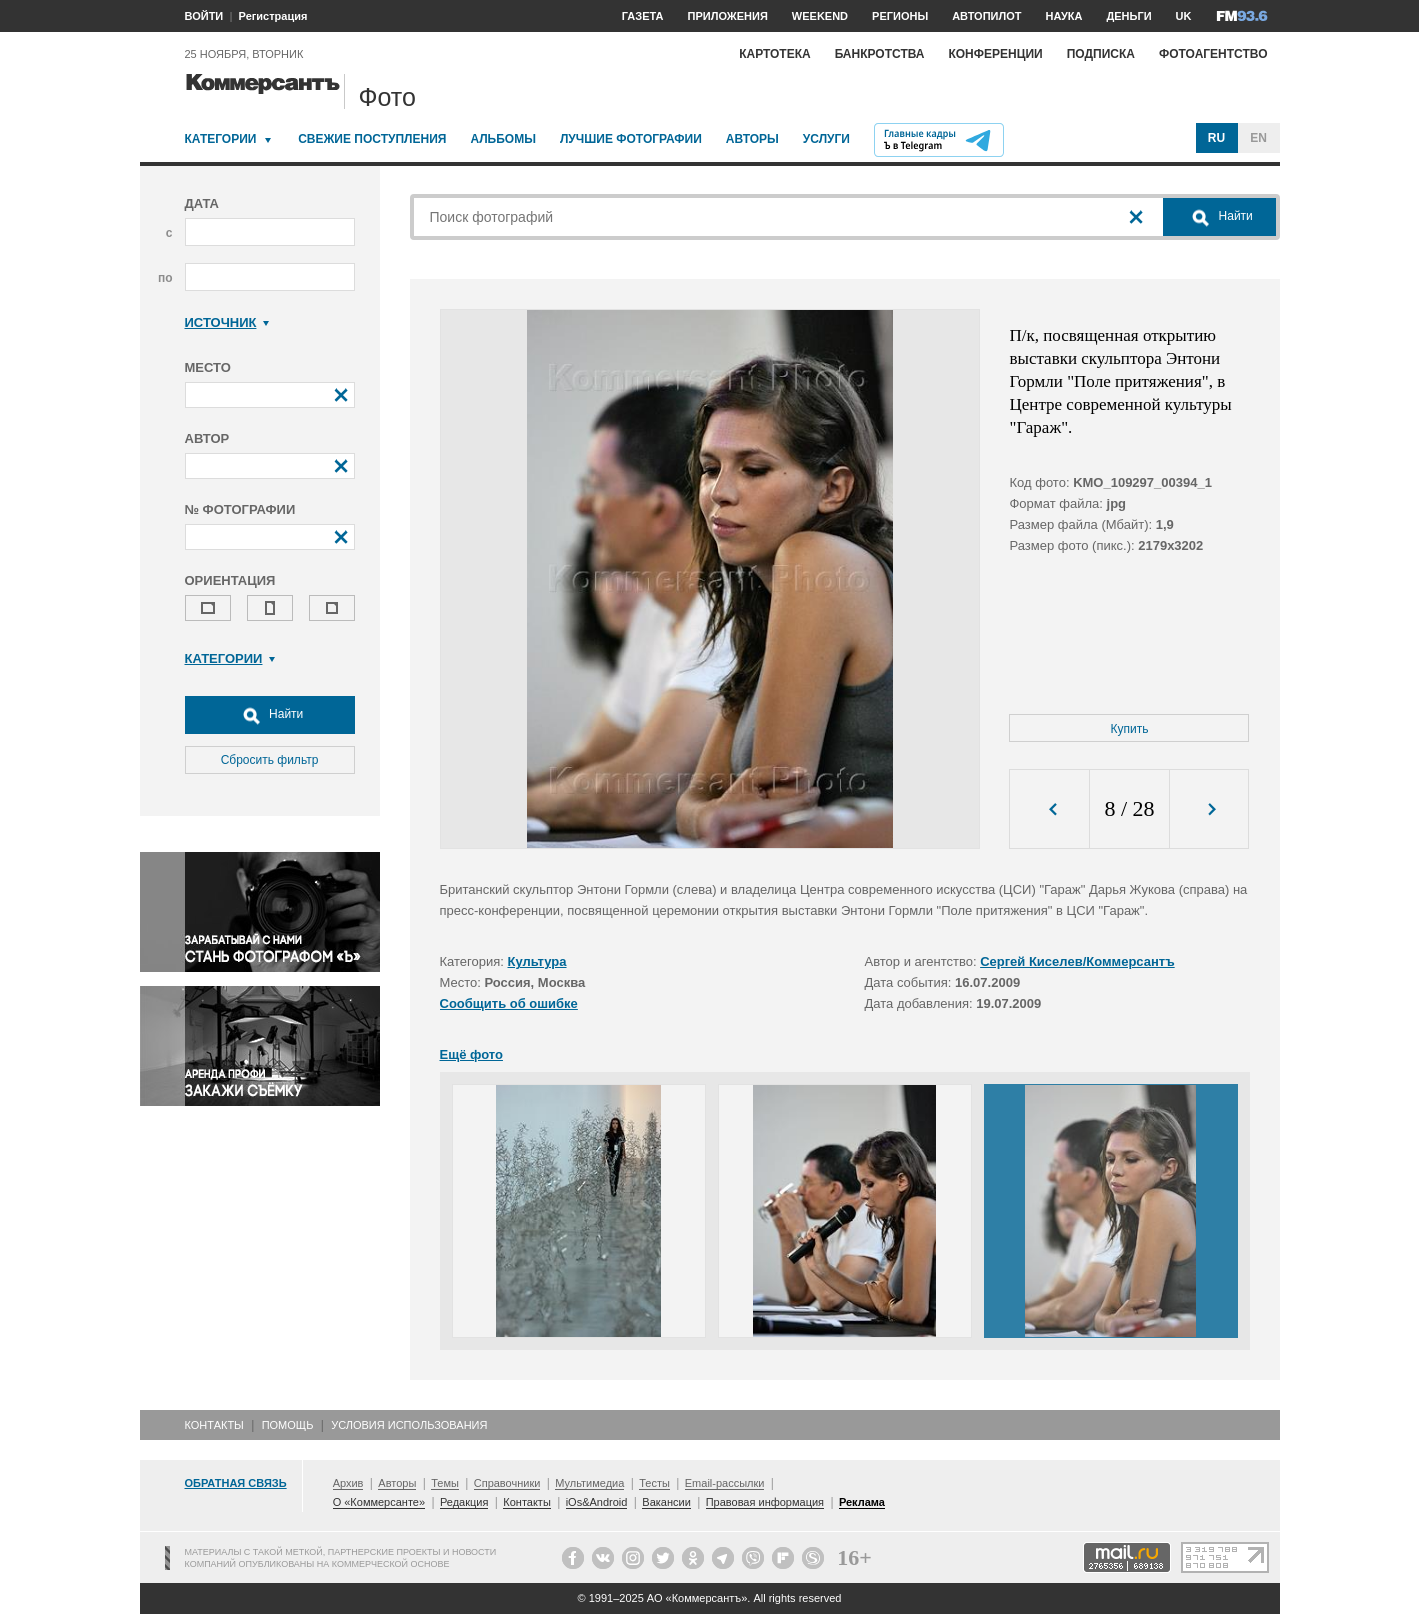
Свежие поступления (372, 139)
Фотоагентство (1213, 54)
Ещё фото (471, 1054)
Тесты (654, 1483)
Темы (445, 1483)
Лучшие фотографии (631, 139)
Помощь (288, 1425)
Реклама (862, 1502)
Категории (221, 139)
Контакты (214, 1425)
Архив (348, 1483)
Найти (270, 715)
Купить (1130, 729)
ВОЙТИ (204, 16)
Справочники (507, 1483)
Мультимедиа (589, 1483)
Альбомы (503, 139)
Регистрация (273, 16)
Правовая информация (765, 1502)
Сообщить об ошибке (509, 1003)
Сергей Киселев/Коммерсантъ (1077, 961)
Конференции (995, 54)
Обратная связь (236, 1483)
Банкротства (880, 54)
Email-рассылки (725, 1483)
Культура (537, 961)
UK (1184, 16)
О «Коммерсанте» (379, 1502)
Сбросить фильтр (270, 760)
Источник (227, 322)
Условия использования (409, 1425)
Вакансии (666, 1502)
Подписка (1101, 54)
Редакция (464, 1502)
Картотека (775, 54)
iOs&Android (597, 1502)
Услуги (826, 139)
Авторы (752, 139)
